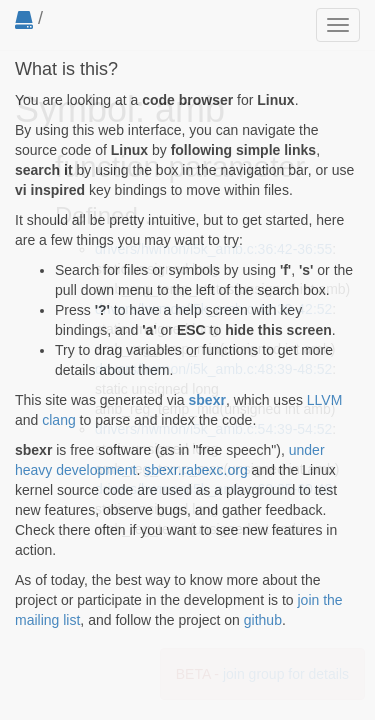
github (263, 620)
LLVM (325, 400)
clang (58, 420)
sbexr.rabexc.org (196, 470)
